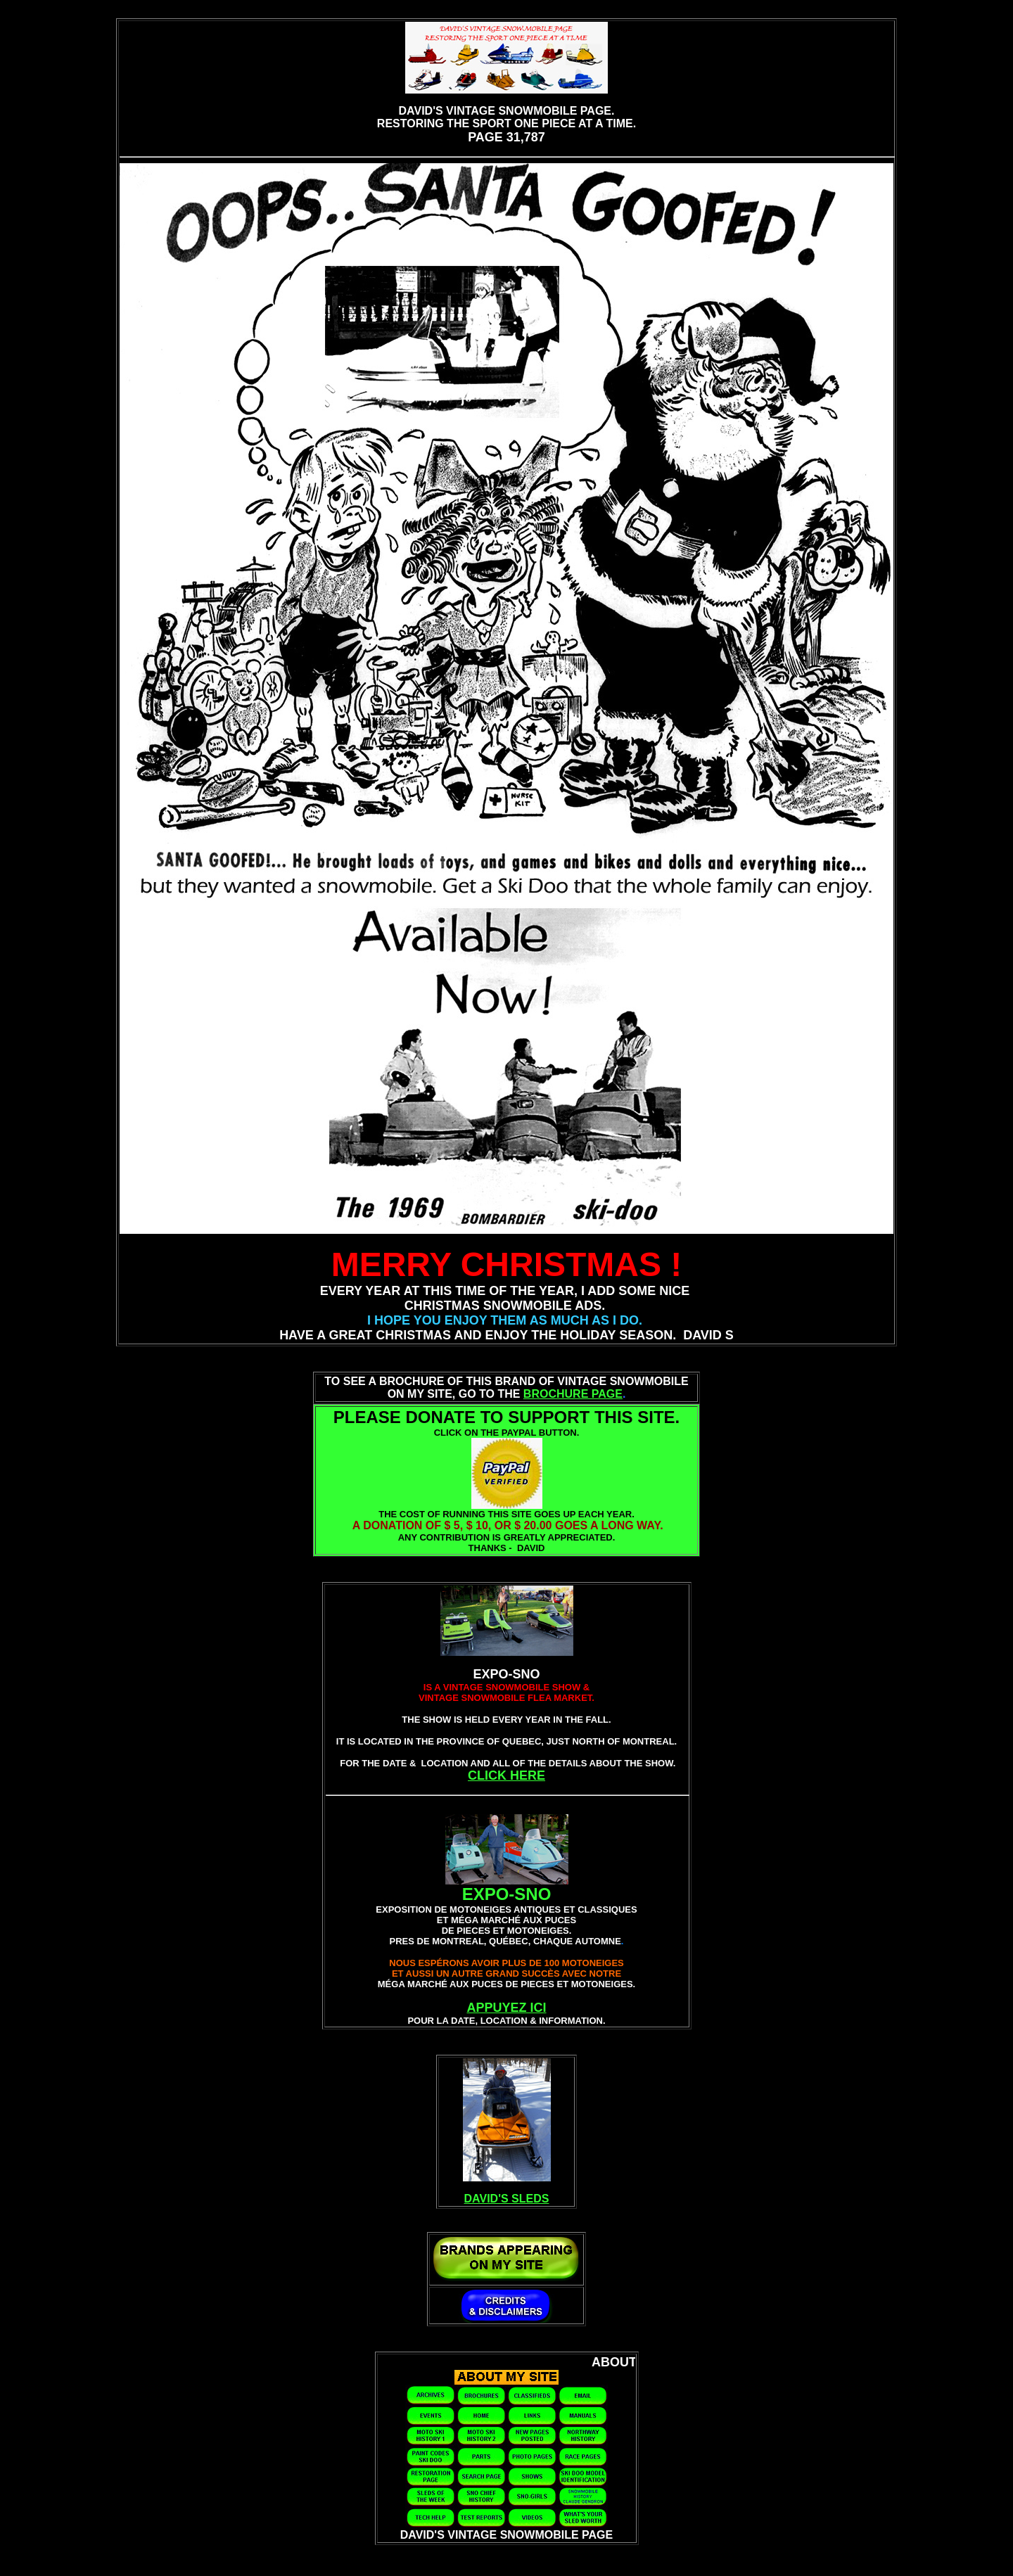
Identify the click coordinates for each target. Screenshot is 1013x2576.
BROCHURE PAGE (573, 1394)
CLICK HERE (506, 1775)
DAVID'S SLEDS (506, 2199)
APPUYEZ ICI (506, 2008)
